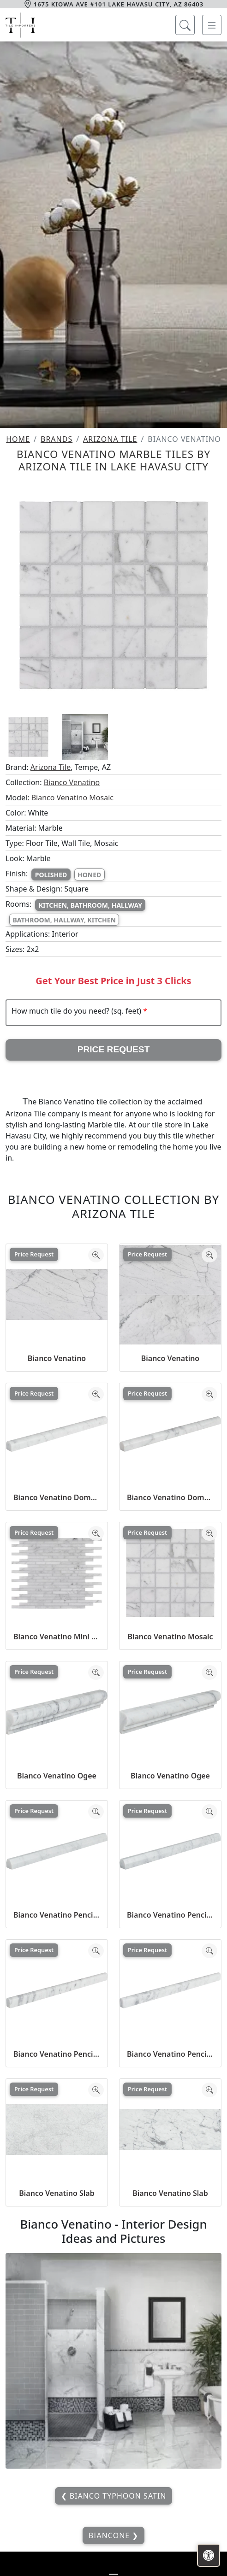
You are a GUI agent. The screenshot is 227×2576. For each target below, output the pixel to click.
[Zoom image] (96, 1255)
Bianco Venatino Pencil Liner (56, 2054)
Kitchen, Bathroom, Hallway (90, 905)
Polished (51, 874)
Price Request (114, 1049)
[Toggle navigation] (211, 25)
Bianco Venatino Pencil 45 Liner (56, 1915)
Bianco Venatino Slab (56, 2193)
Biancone (110, 2535)
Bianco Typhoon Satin (117, 2496)
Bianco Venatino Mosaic (72, 797)
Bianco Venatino (72, 782)
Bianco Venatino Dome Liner (56, 1497)
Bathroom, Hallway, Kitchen (64, 919)
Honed (89, 874)
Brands (56, 439)
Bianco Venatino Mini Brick (56, 1636)
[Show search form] (185, 25)
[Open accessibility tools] (208, 2555)
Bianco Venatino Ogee (56, 1776)
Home (18, 439)
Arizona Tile (110, 439)
